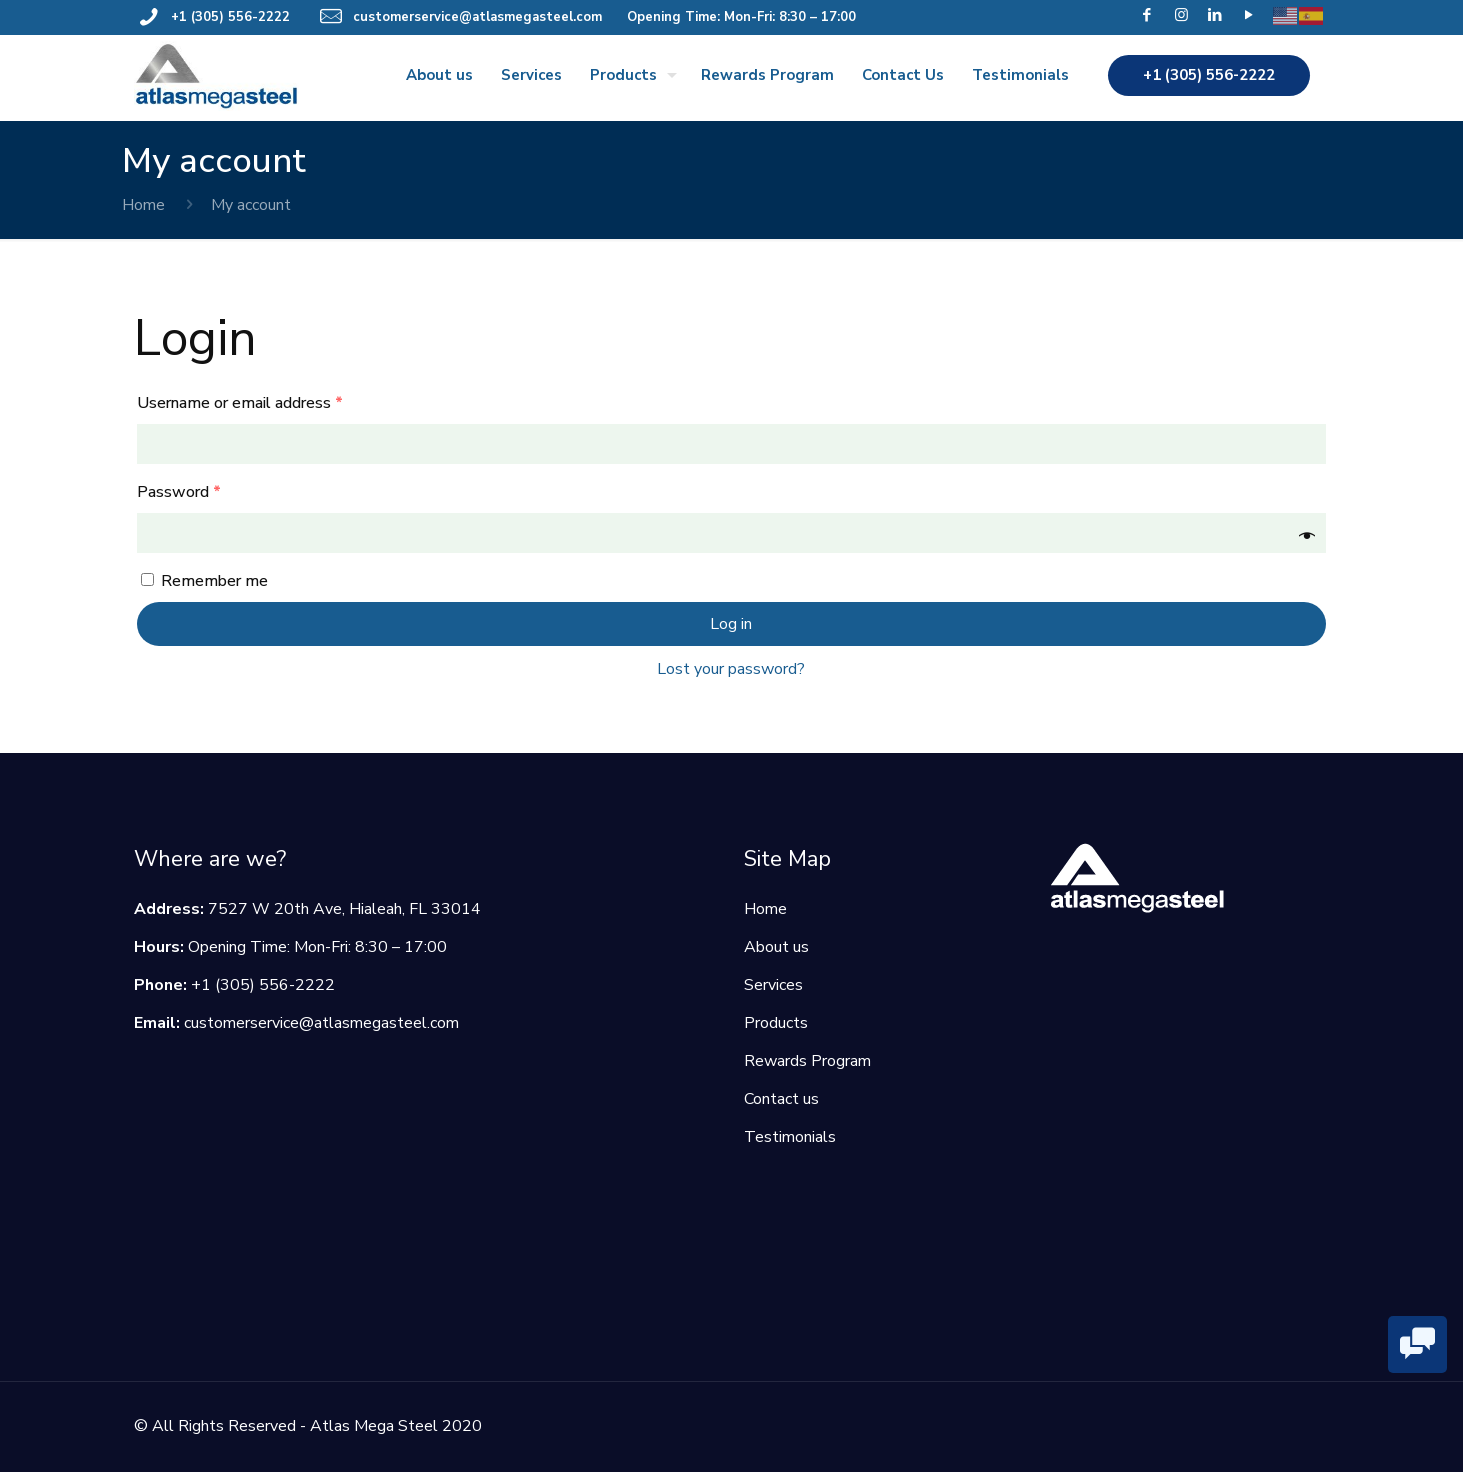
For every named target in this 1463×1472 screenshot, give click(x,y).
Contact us (781, 1099)
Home (143, 205)
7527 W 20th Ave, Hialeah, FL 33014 (344, 909)
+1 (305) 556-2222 (230, 17)
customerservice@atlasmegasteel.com (477, 17)
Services (773, 985)
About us (776, 947)
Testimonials (790, 1137)
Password (179, 492)
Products (776, 1023)
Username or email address (240, 403)
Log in (731, 624)
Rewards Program (807, 1061)
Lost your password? (731, 669)
